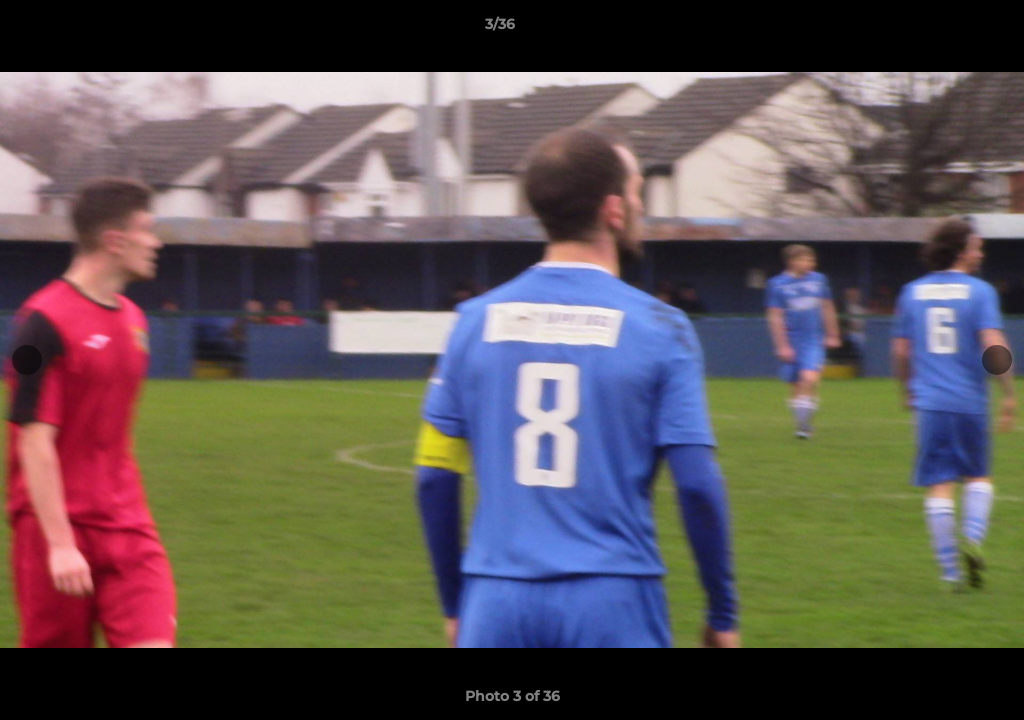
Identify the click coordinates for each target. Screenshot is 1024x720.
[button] (940, 29)
